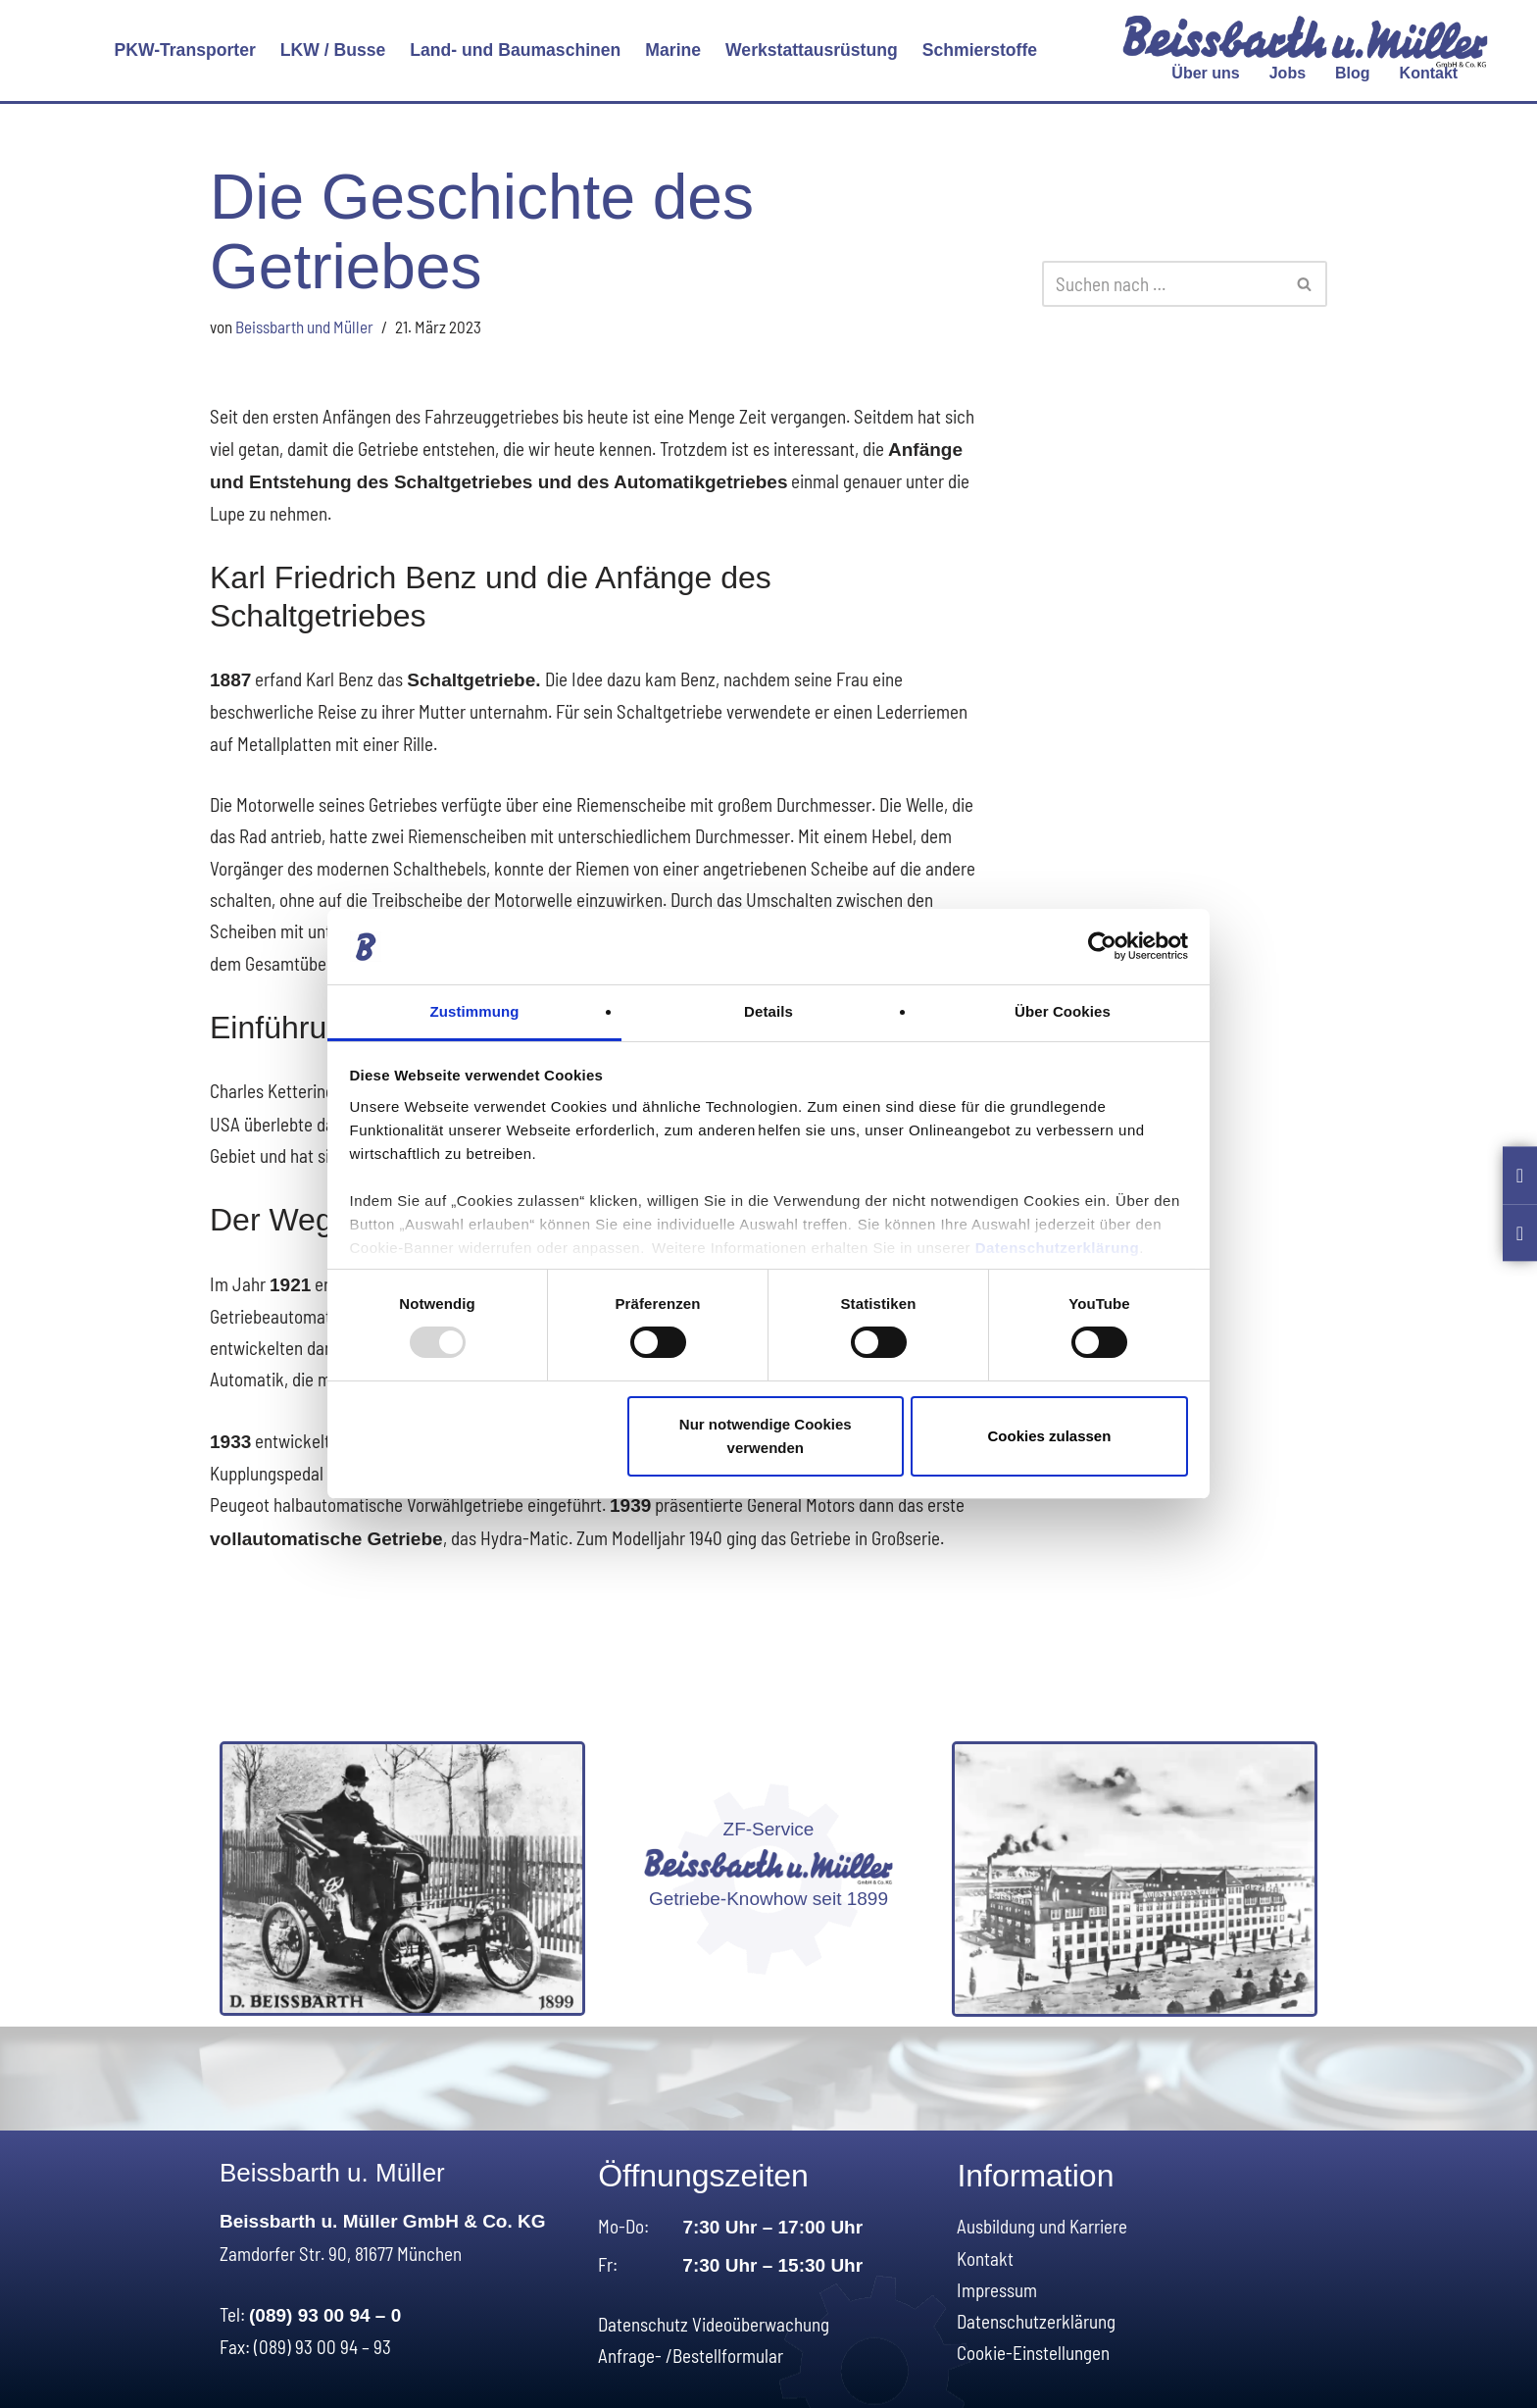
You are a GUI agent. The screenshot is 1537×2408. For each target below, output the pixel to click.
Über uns (1205, 73)
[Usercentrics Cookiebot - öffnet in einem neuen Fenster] (1102, 946)
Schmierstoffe (979, 50)
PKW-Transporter (184, 50)
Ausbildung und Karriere (1042, 2223)
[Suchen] (1162, 284)
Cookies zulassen (1049, 1436)
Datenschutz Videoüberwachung (713, 2320)
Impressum (997, 2286)
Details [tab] (768, 1011)
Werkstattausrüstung (811, 50)
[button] (184, 51)
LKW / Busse (333, 50)
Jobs (1287, 73)
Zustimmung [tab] (475, 1011)
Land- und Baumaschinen (515, 50)
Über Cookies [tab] (1063, 1011)
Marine (673, 50)
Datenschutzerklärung (1057, 1247)
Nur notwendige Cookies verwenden (765, 1436)
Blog (1352, 73)
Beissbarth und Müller (304, 326)
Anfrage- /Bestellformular (690, 2352)
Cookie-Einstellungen (1033, 2349)
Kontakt (1429, 73)
